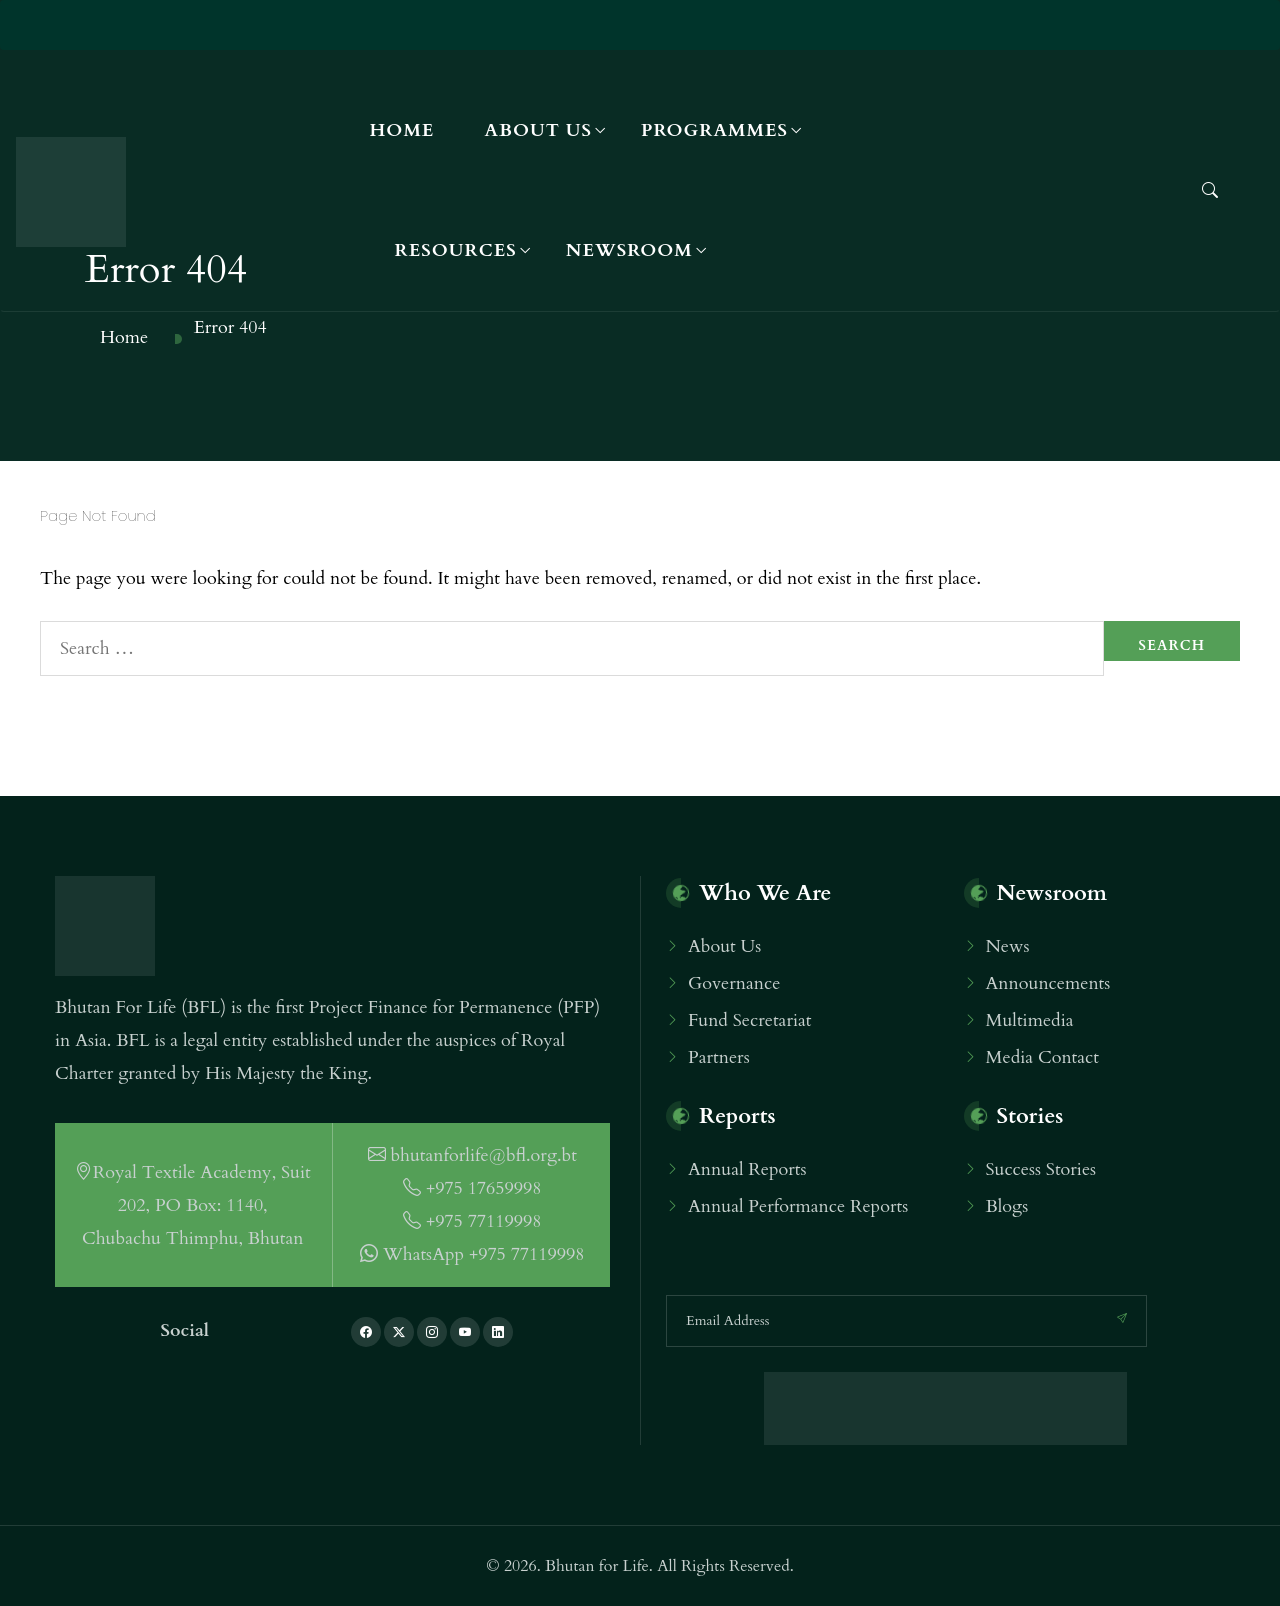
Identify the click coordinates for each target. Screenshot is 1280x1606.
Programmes (714, 130)
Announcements (1048, 983)
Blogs (1007, 1206)
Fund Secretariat (749, 1020)
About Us (538, 130)
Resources (456, 250)
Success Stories (1041, 1169)
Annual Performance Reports (798, 1206)
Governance (734, 983)
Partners (719, 1057)
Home (402, 130)
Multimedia (1030, 1020)
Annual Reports (747, 1169)
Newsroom (629, 250)
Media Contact (1042, 1057)
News (1008, 946)
